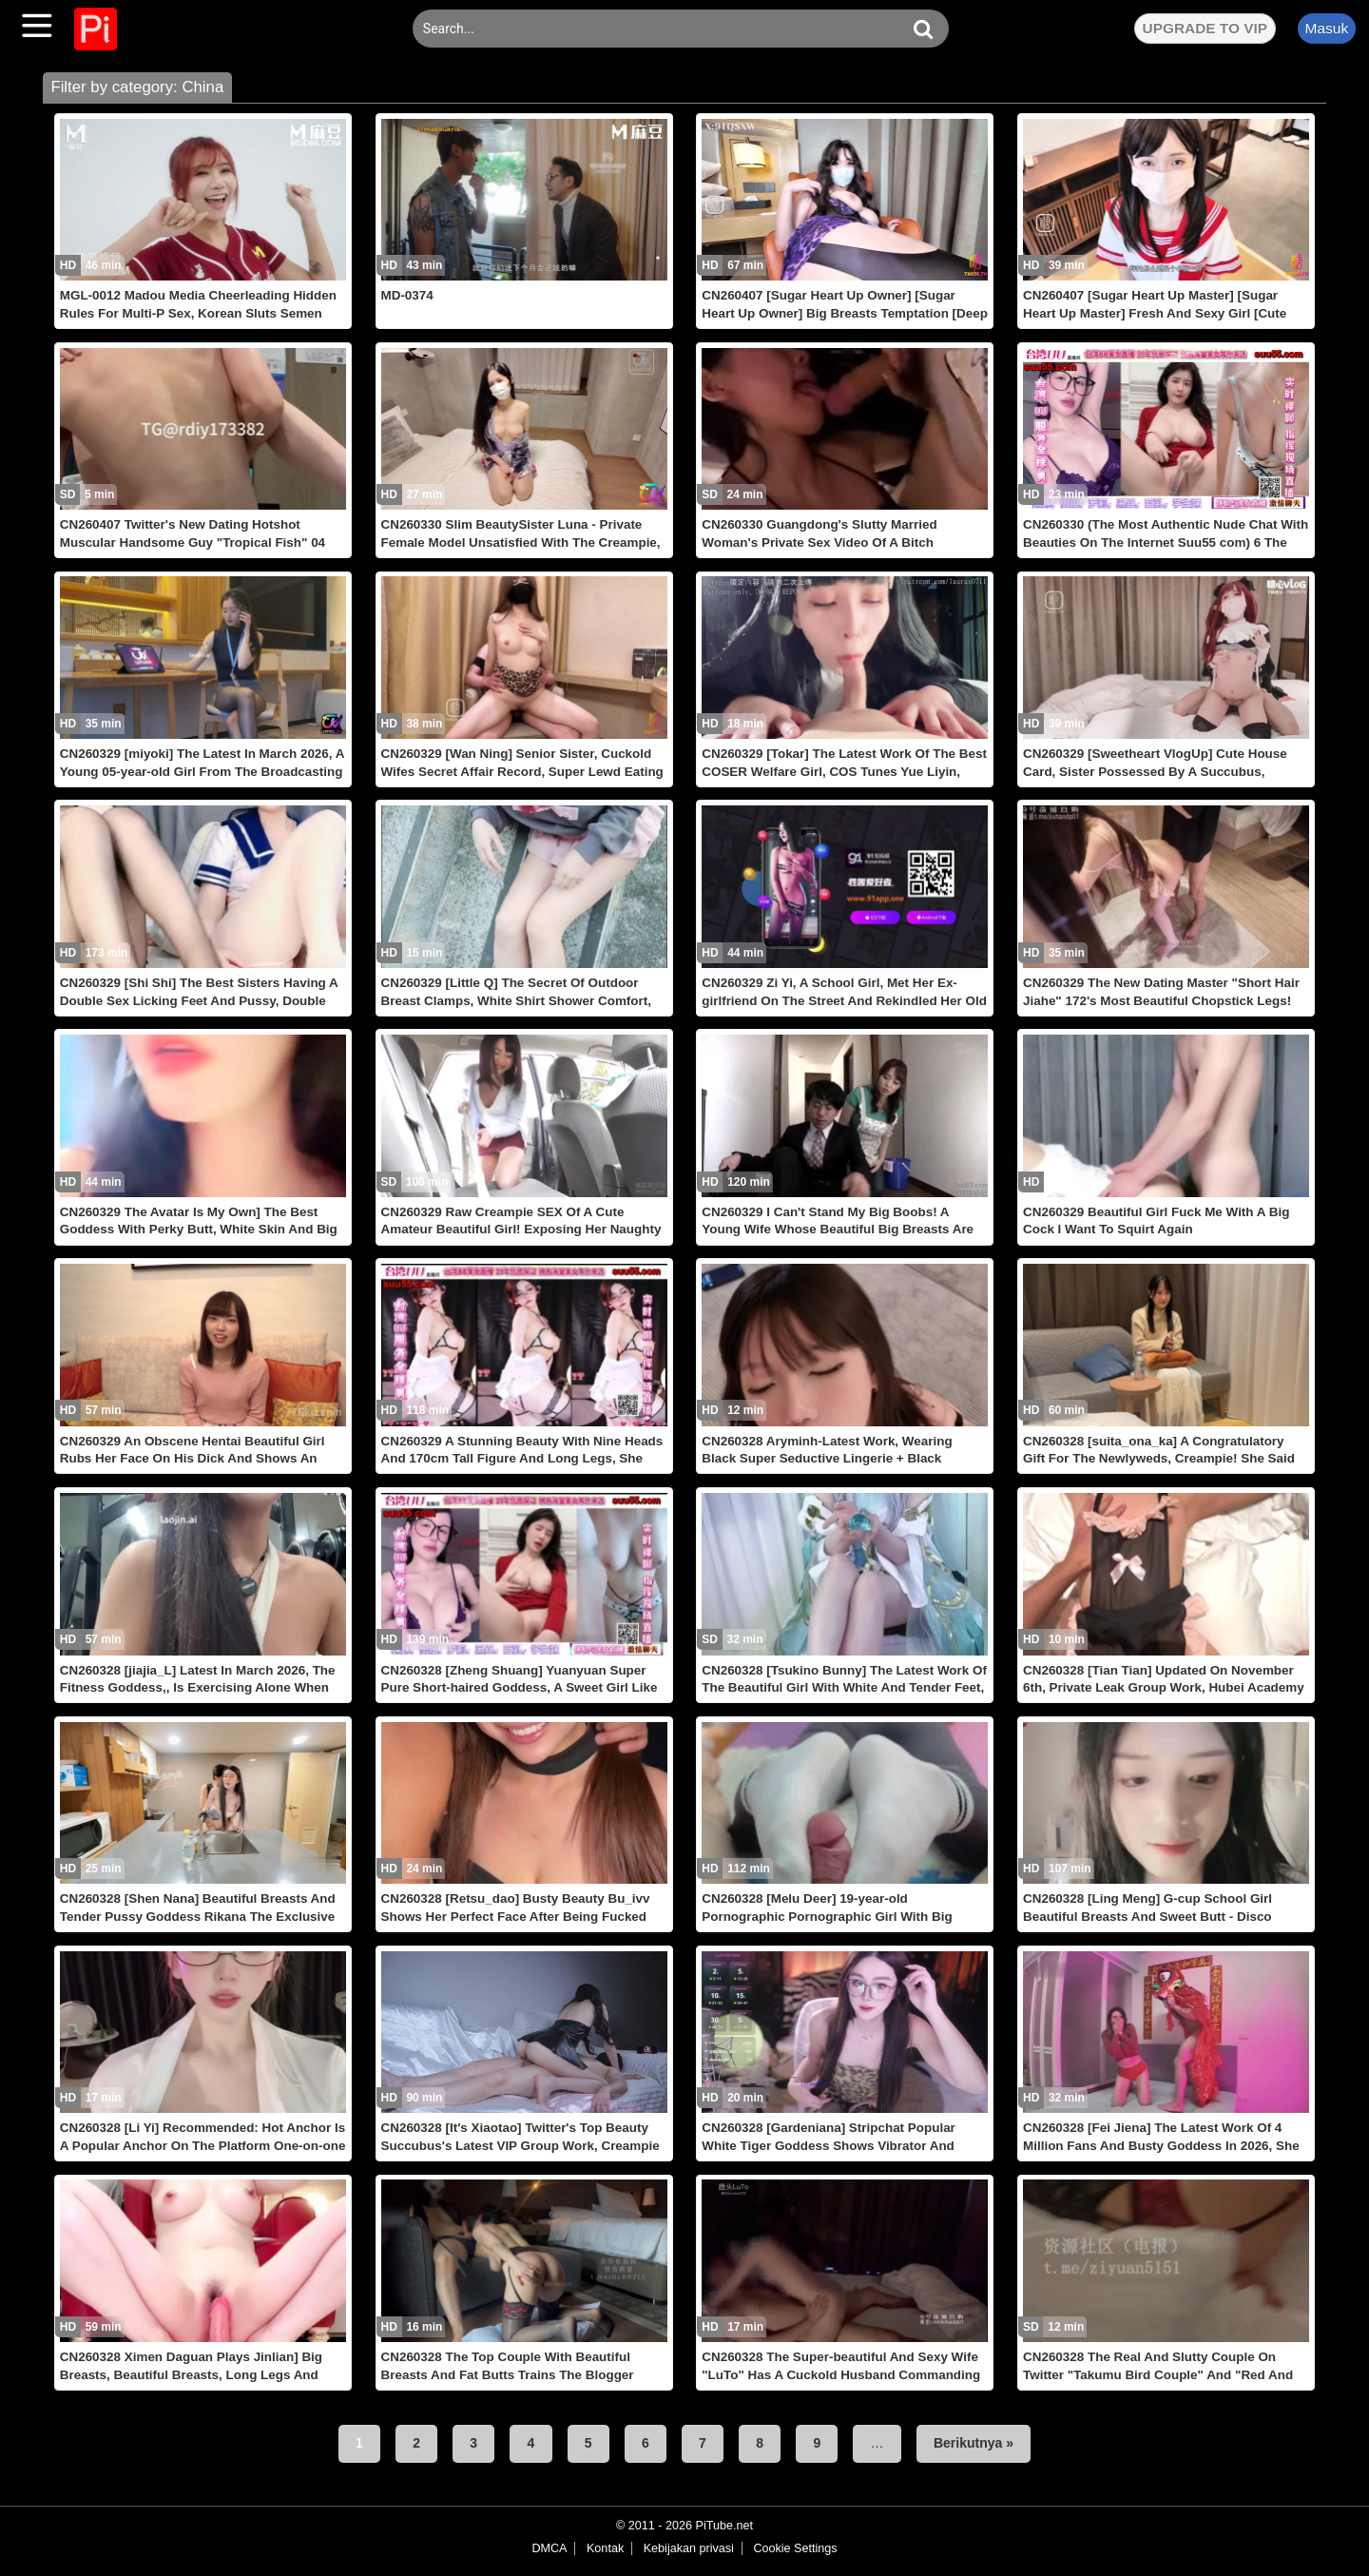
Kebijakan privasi (689, 2548)
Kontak (605, 2548)
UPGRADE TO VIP (1205, 28)
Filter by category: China (136, 87)
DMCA (549, 2548)
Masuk (1326, 28)
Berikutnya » (973, 2442)
